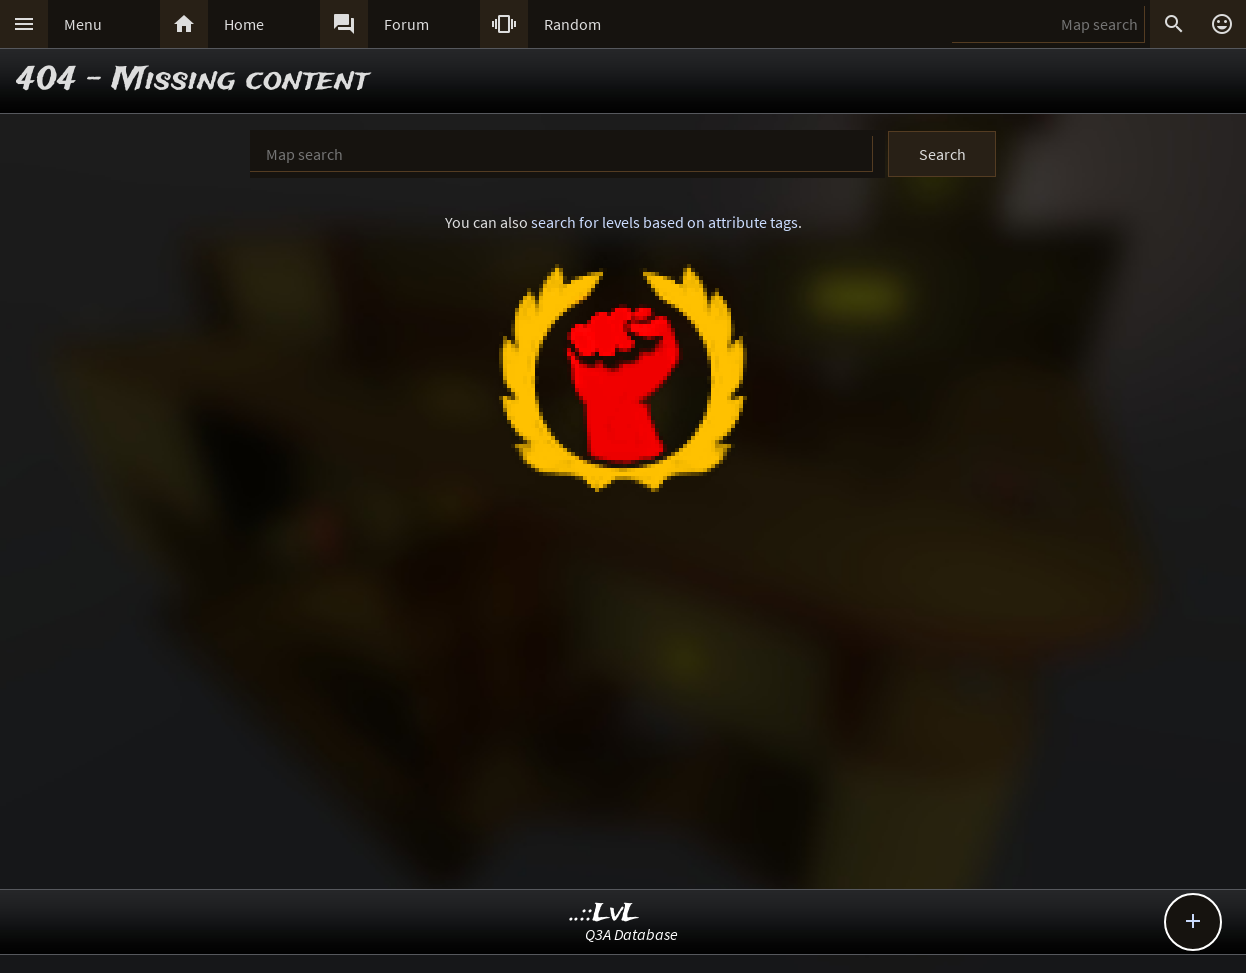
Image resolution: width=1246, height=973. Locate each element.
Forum (406, 24)
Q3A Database (631, 934)
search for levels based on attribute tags (664, 222)
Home (244, 24)
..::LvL (604, 913)
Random (572, 24)
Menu (83, 24)
